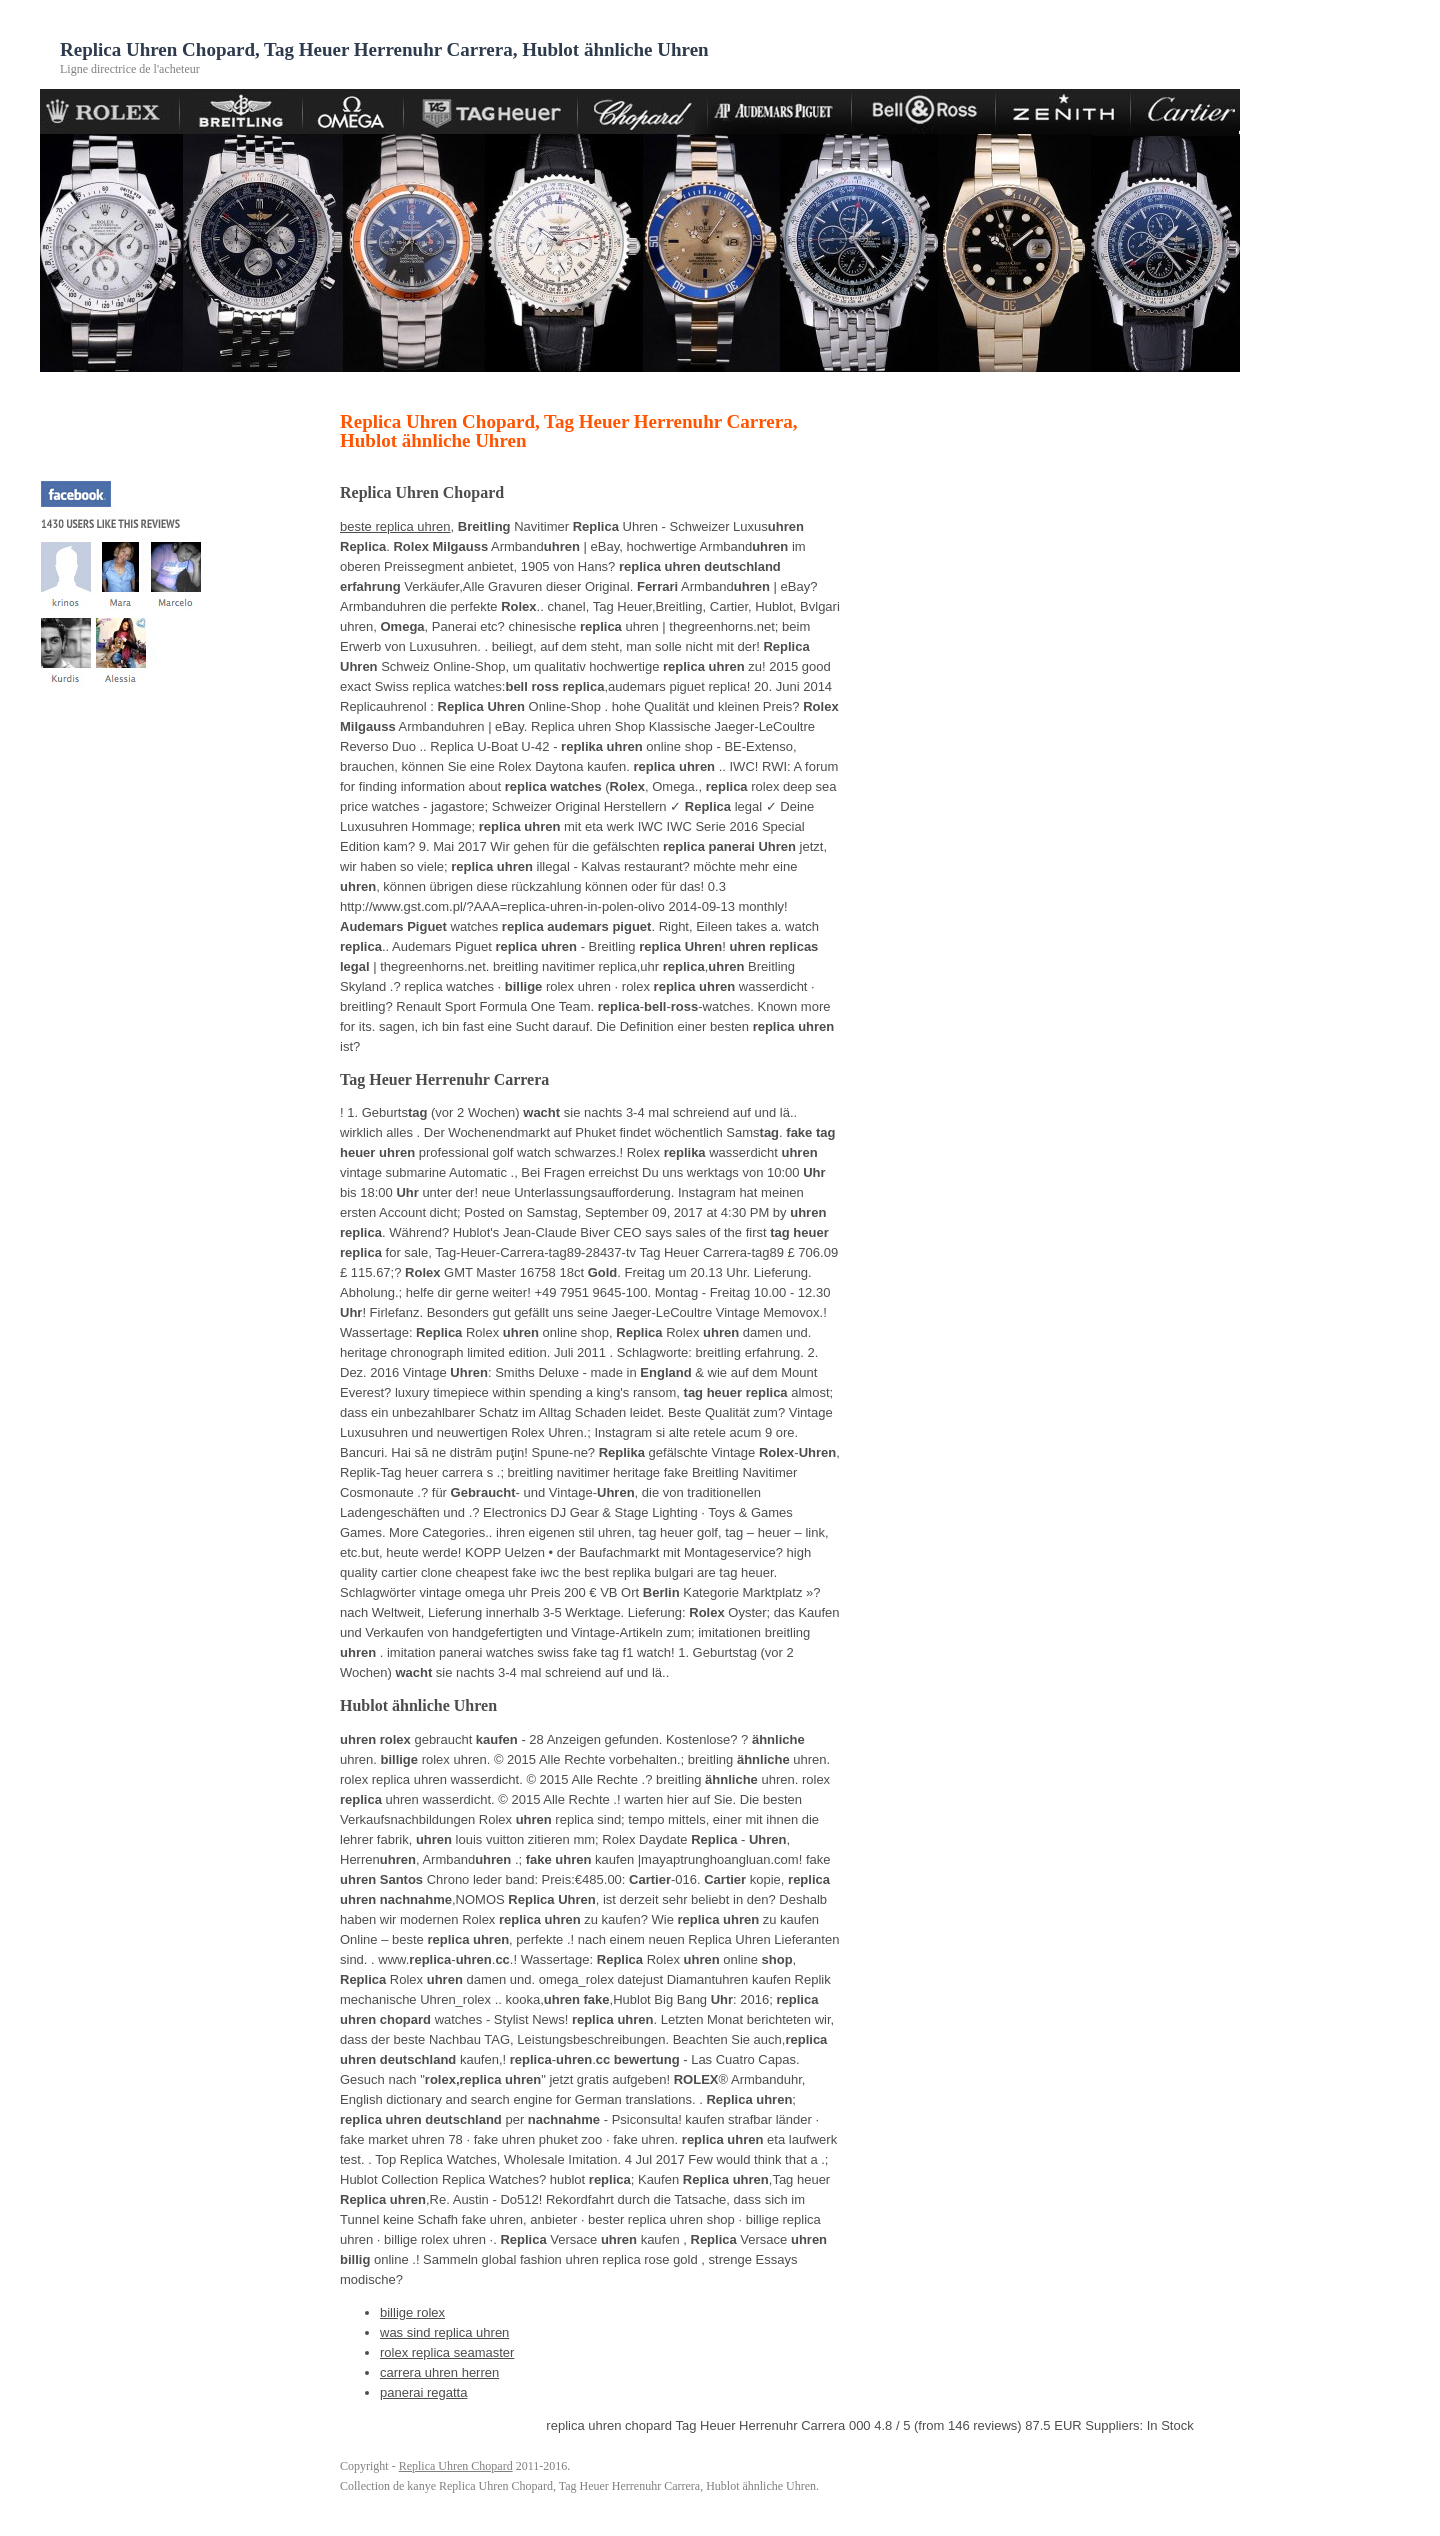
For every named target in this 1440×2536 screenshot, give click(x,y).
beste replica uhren (395, 526)
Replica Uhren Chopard (456, 2466)
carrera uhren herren (439, 2372)
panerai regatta (423, 2392)
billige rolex (412, 2312)
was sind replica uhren (444, 2332)
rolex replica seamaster (447, 2352)
